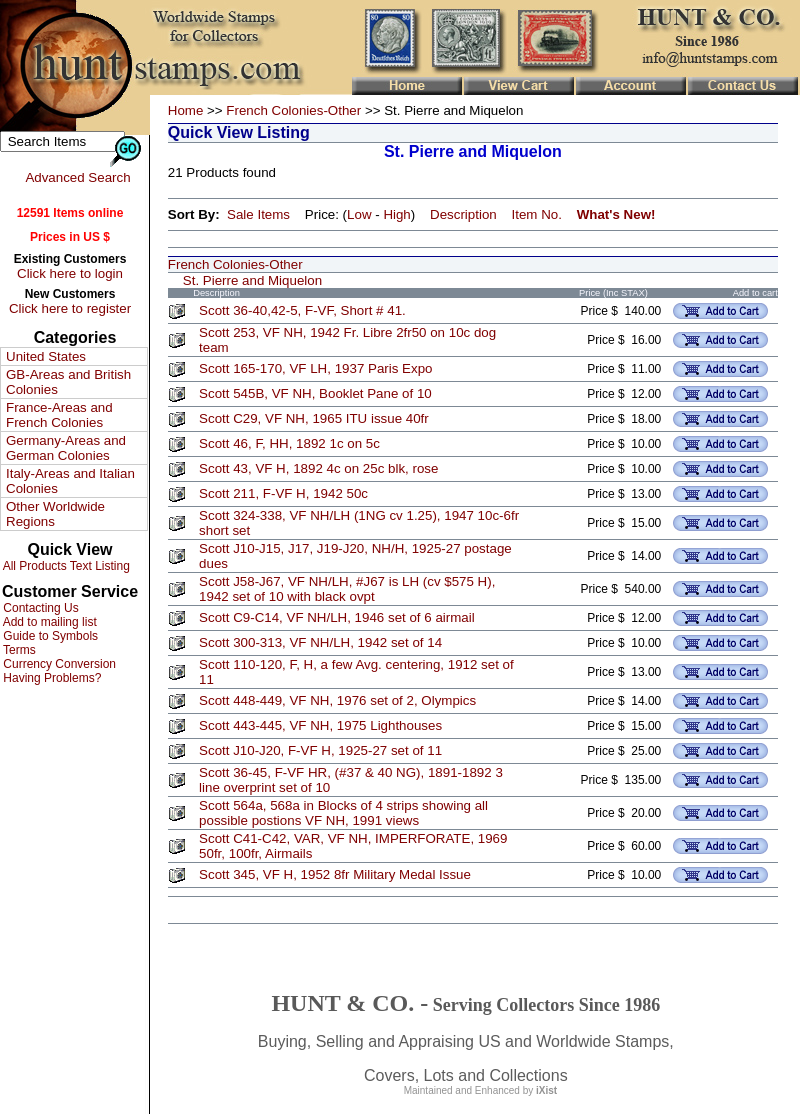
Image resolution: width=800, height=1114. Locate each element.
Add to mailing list (48, 622)
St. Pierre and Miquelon (252, 280)
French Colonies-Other (293, 110)
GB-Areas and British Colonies (68, 382)
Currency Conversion (58, 664)
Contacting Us (39, 608)
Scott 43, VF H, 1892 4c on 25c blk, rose (318, 468)
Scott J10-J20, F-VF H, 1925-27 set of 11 (320, 750)
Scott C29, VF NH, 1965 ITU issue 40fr (314, 418)
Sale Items (258, 214)
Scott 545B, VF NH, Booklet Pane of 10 (315, 393)
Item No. (537, 214)
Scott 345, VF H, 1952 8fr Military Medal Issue (335, 874)
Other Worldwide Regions (55, 514)
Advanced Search (77, 177)
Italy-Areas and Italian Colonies (70, 481)
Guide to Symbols (49, 636)
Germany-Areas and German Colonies (66, 448)
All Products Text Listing (65, 566)
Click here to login (70, 273)
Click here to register (70, 308)
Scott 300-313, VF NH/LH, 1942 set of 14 (320, 642)
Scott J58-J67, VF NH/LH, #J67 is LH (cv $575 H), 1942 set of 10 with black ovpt (347, 589)
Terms (18, 650)
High (396, 214)
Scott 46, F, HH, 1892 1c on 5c (289, 443)
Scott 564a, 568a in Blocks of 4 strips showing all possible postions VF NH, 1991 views (343, 813)
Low (359, 214)
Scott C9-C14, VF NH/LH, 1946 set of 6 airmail (337, 617)
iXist (546, 1090)
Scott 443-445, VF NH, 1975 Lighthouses (320, 725)
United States (46, 356)
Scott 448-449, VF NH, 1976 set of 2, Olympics (337, 700)
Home (186, 110)
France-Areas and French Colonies (59, 415)
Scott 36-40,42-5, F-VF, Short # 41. (302, 310)
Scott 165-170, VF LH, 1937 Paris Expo (315, 368)
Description (463, 214)
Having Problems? (50, 678)
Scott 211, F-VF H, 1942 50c (283, 493)
